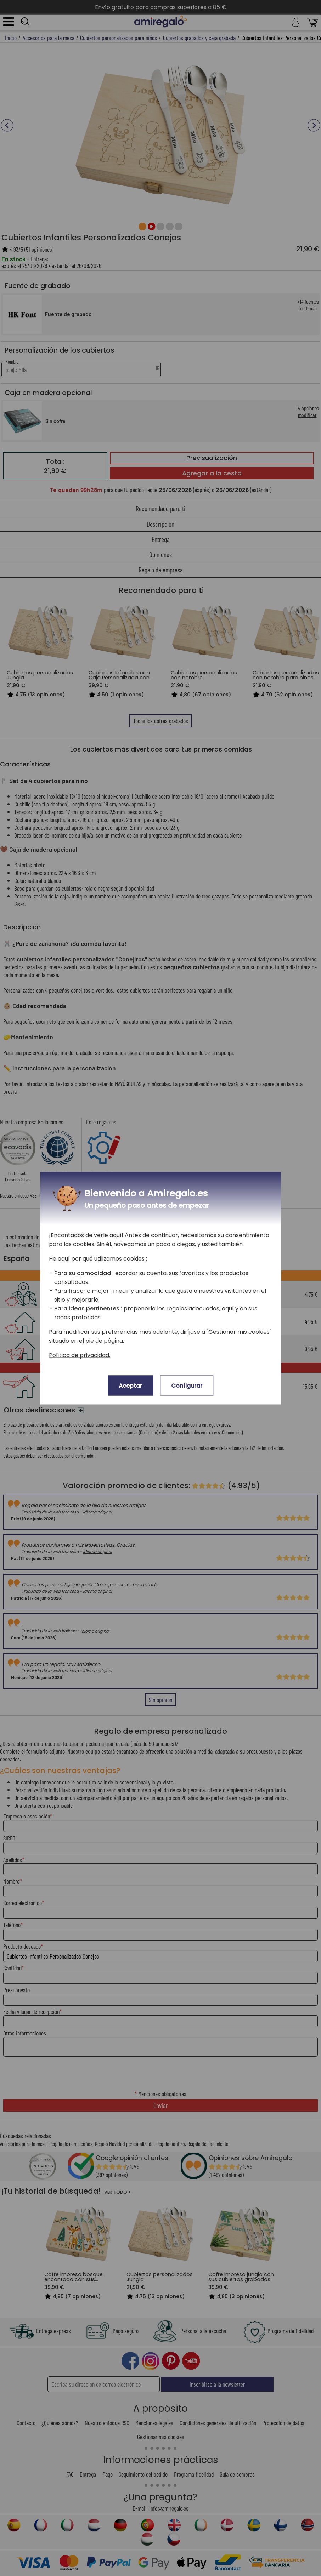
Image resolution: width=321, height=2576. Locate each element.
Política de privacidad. (79, 1355)
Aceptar (130, 1385)
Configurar (186, 1385)
